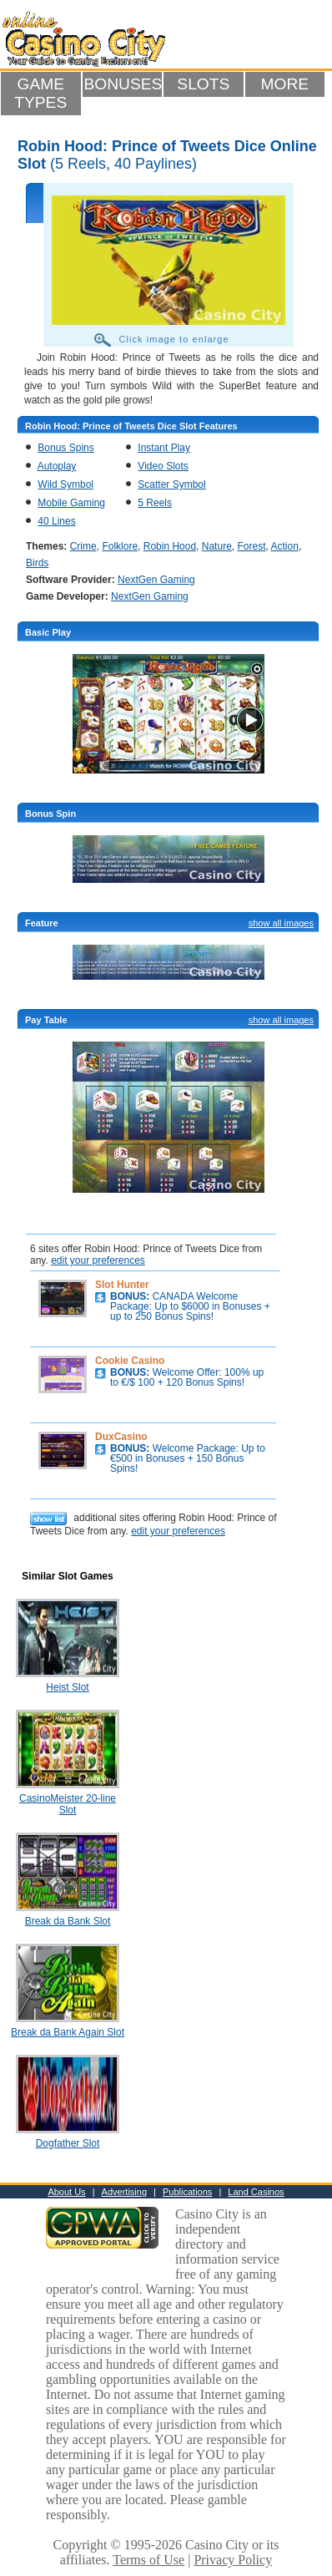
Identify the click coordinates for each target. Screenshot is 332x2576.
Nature (217, 546)
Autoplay (57, 466)
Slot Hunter (122, 1285)
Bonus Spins (65, 448)
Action (285, 546)
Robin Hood (169, 546)
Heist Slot (67, 1687)
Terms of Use (148, 2560)
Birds (37, 563)
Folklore (120, 546)
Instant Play (164, 448)
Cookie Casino (129, 1361)
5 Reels (155, 503)
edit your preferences (98, 1260)
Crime (83, 546)
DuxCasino (121, 1437)
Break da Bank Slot (68, 1921)
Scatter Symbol (171, 484)
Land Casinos (256, 2192)
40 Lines (56, 521)
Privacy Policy (233, 2560)
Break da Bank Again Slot (67, 2032)
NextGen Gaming (156, 580)
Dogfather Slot (68, 2143)
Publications (187, 2192)
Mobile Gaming (71, 503)
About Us (66, 2192)
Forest (251, 546)
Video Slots (163, 466)
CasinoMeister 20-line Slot (67, 1804)
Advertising (124, 2192)
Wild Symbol (65, 484)
